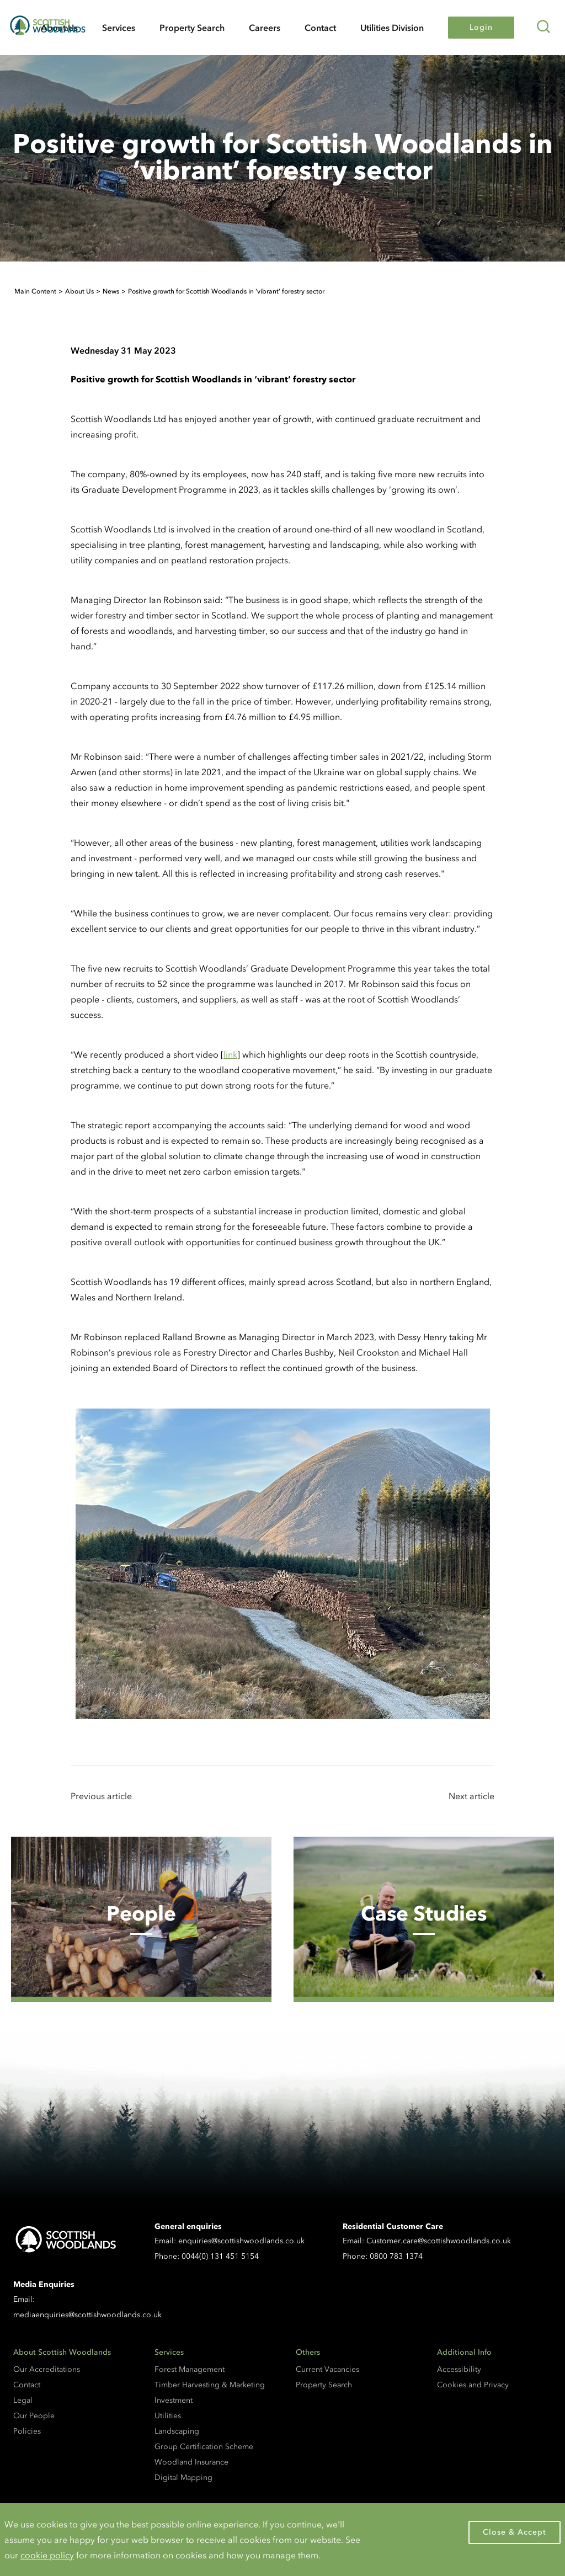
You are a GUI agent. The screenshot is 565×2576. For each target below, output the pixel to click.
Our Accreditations (46, 2369)
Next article (471, 1795)
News (111, 291)
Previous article (101, 1795)
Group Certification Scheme (203, 2446)
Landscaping (176, 2431)
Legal (23, 2400)
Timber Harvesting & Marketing (209, 2385)
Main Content (35, 291)
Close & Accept (514, 2532)
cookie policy (47, 2555)
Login (481, 27)
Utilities (167, 2415)
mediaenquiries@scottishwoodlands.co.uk (87, 2314)
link (230, 1054)
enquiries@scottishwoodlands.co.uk (241, 2241)
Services (118, 27)
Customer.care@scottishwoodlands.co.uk (438, 2241)
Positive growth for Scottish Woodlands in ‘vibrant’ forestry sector (226, 291)
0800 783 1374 (396, 2256)
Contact (320, 27)
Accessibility (459, 2369)
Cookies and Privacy (473, 2385)
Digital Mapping (183, 2477)
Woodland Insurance (191, 2462)
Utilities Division (392, 27)
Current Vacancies (327, 2369)
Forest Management (189, 2369)
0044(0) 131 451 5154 (220, 2256)
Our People (34, 2415)
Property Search (192, 27)
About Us (79, 291)
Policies (27, 2431)
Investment (173, 2400)
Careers (264, 27)
